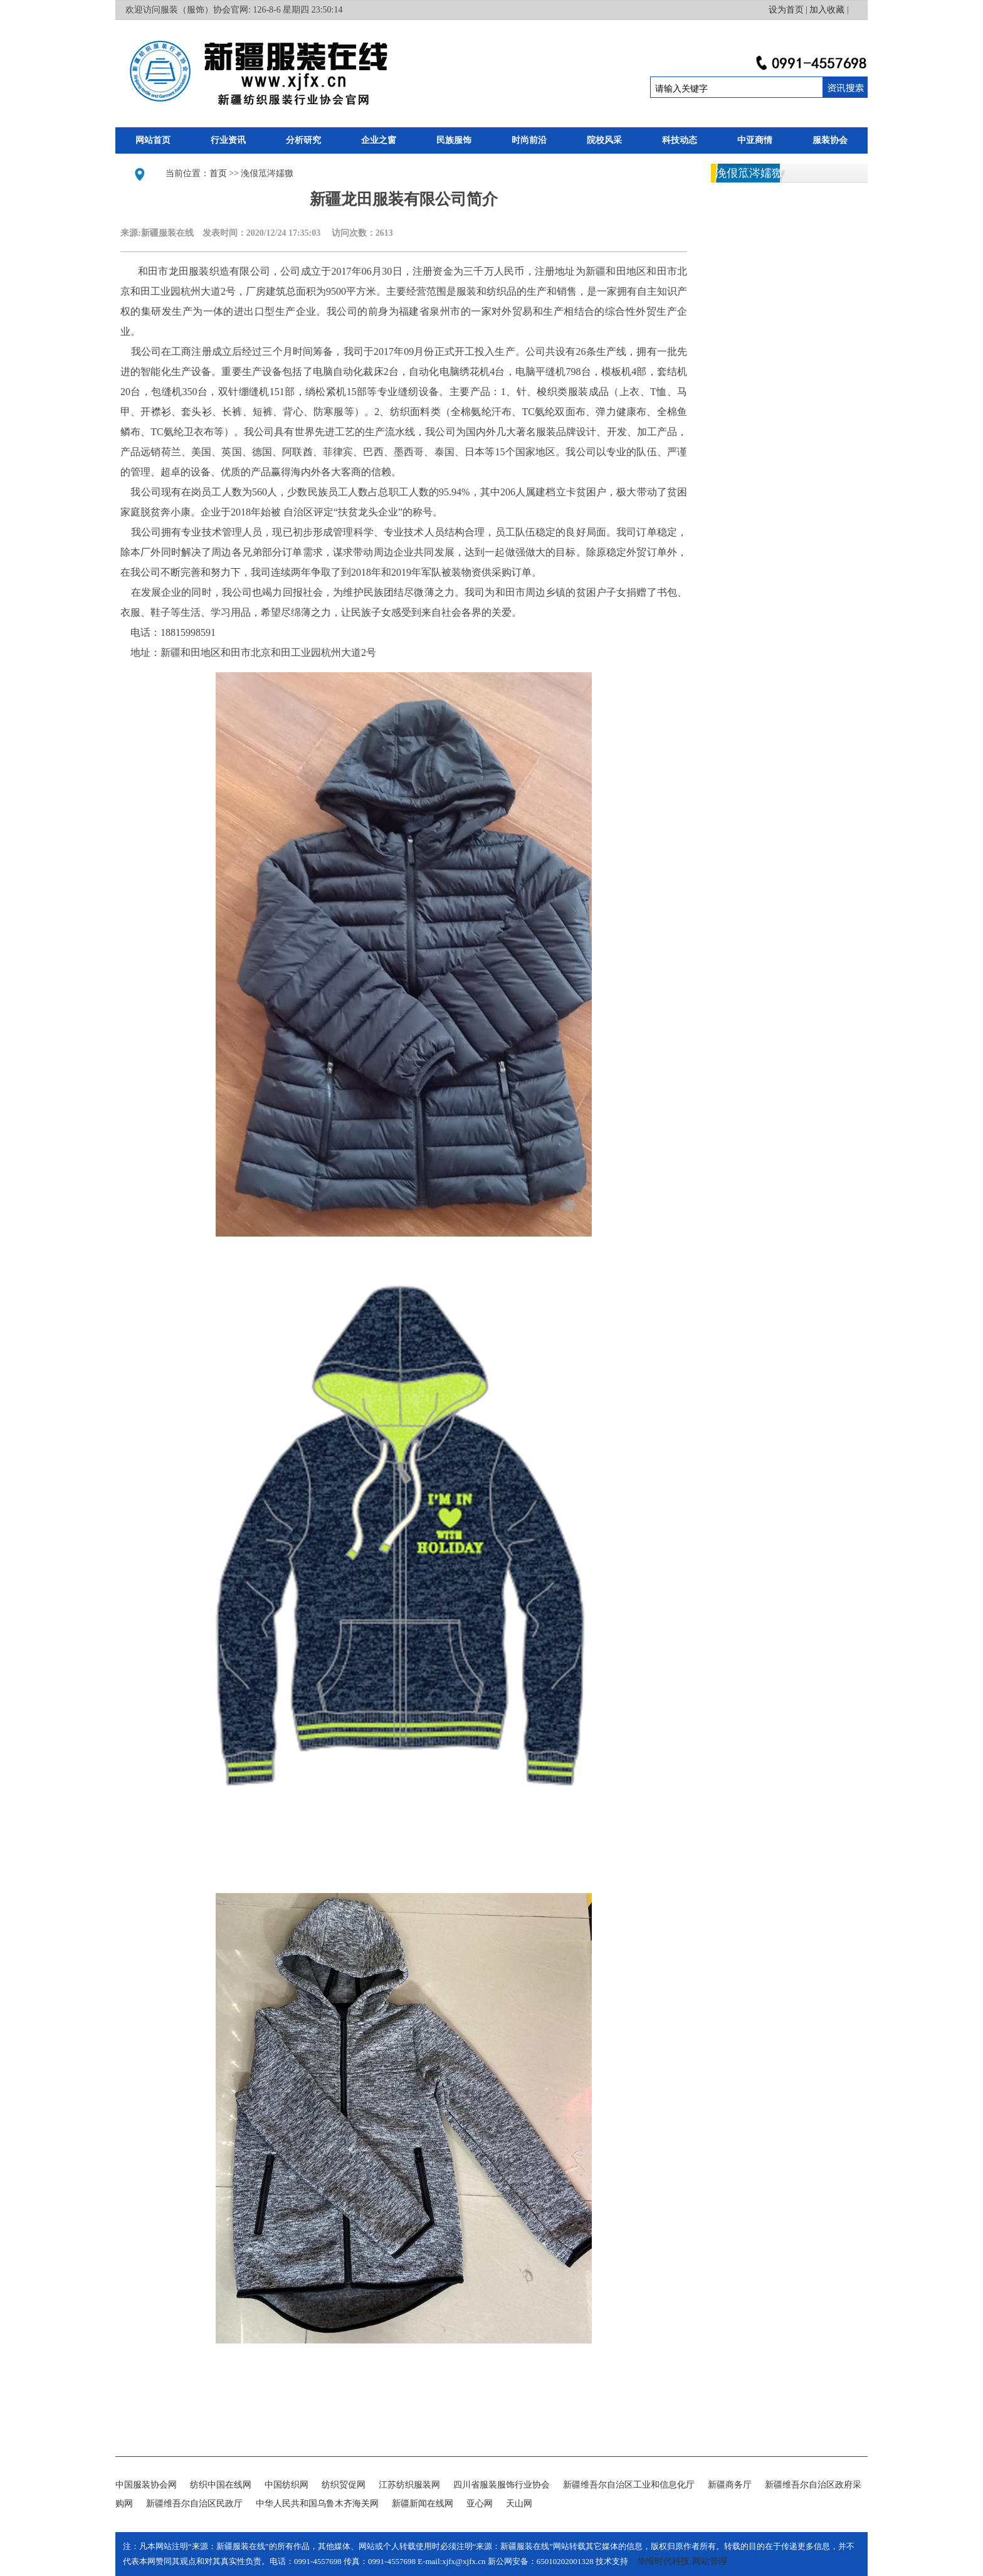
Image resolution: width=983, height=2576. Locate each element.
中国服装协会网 (146, 2484)
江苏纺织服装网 (409, 2484)
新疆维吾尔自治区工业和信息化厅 (629, 2484)
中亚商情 (754, 140)
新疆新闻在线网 (422, 2503)
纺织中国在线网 (220, 2484)
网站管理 (709, 2561)
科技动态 (679, 140)
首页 (218, 173)
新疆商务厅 (730, 2484)
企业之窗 (378, 140)
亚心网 (479, 2503)
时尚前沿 (529, 140)
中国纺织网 (286, 2484)
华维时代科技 (663, 2561)
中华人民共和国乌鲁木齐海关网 (317, 2503)
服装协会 (830, 140)
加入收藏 (826, 9)
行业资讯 (228, 140)
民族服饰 (453, 140)
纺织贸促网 (343, 2484)
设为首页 (786, 9)
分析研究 (303, 140)
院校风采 (604, 140)
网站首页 (153, 140)
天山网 (519, 2503)
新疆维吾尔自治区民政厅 (194, 2503)
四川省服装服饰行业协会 (501, 2484)
